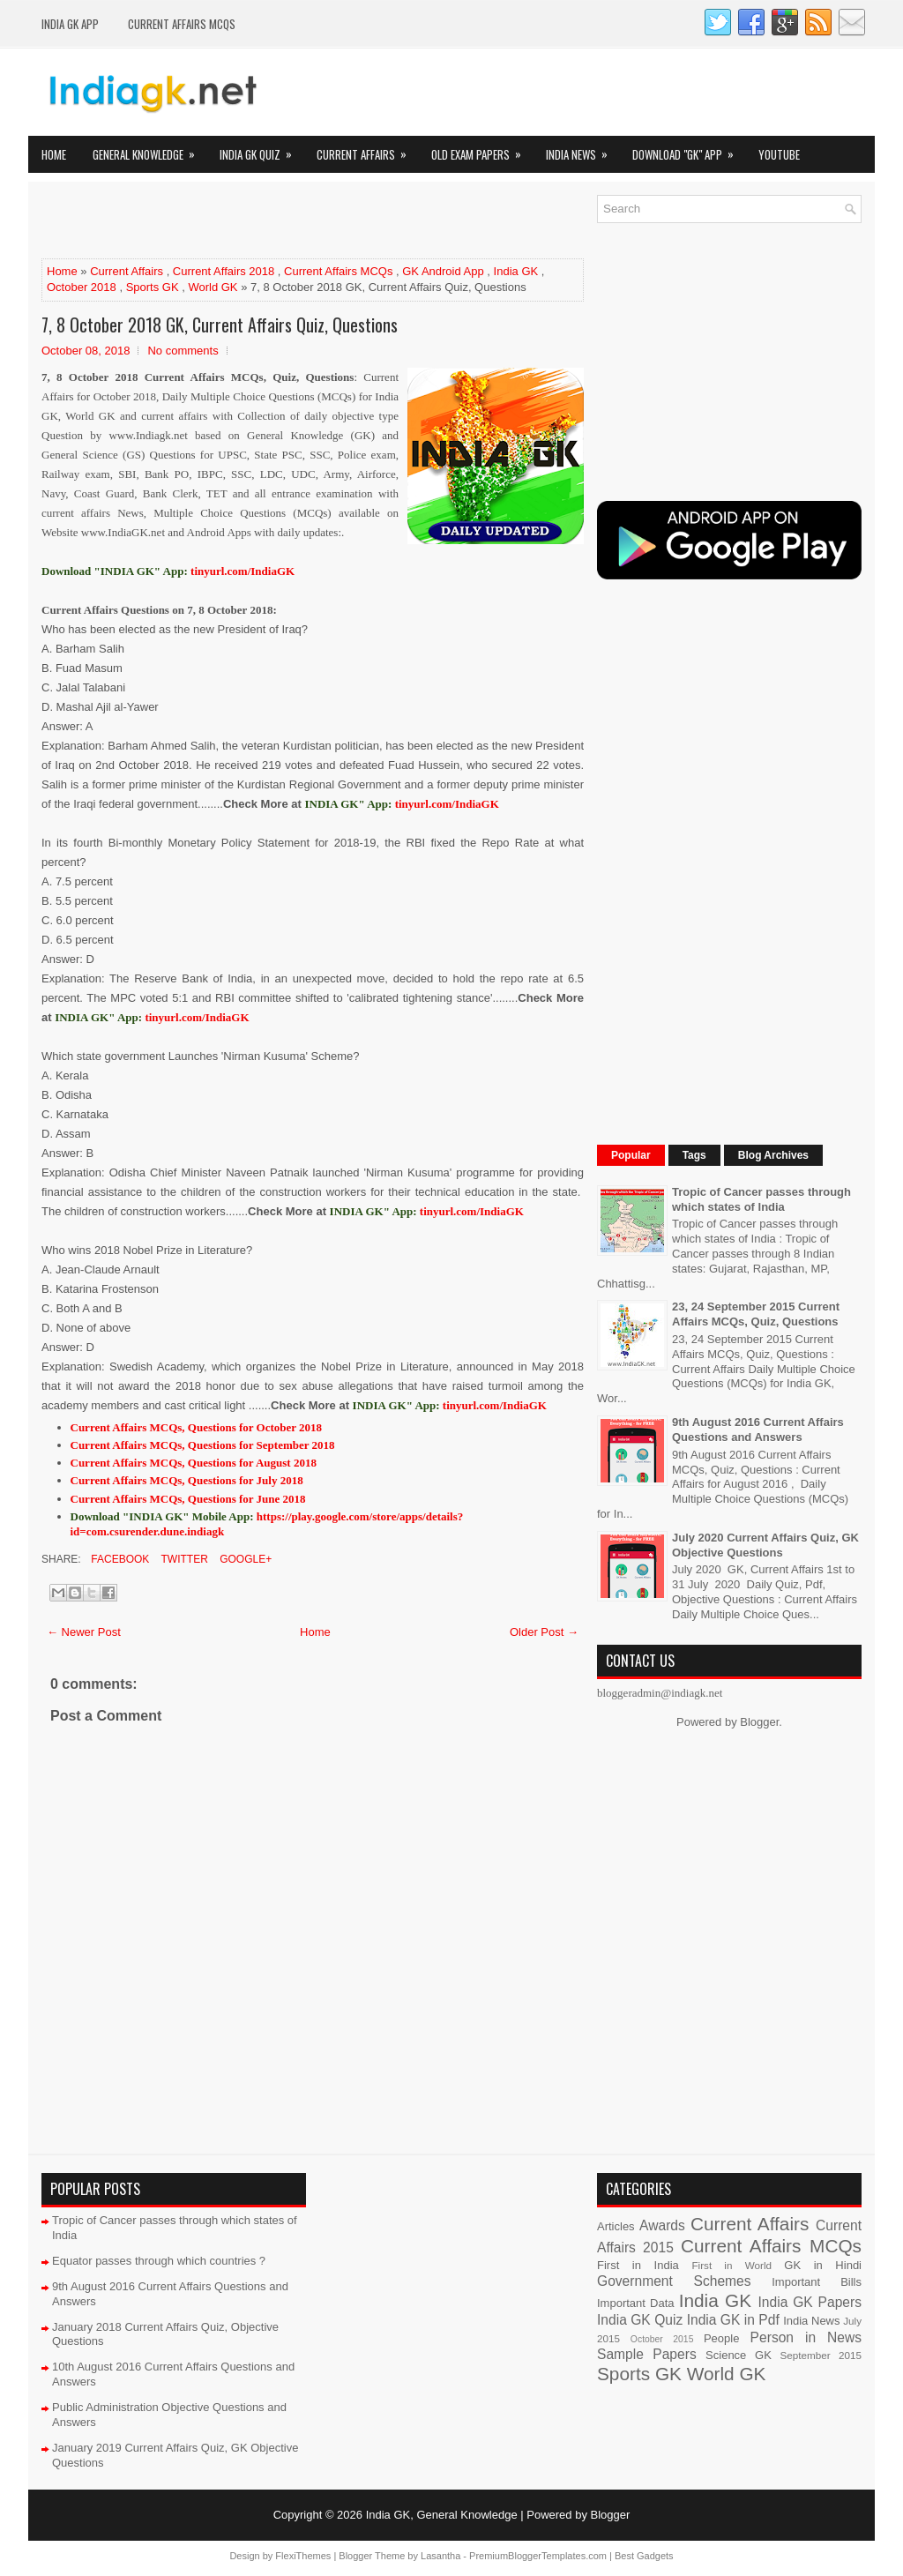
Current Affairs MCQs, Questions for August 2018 (194, 1462)
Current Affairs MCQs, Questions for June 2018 (188, 1498)
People (721, 2338)
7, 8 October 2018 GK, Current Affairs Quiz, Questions (219, 324)
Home (53, 154)
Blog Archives (773, 1155)
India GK (516, 271)
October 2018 (81, 287)
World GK (212, 287)
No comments (182, 350)
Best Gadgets (644, 2555)
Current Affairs (367, 149)
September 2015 (821, 2355)
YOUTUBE (779, 154)
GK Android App (443, 271)
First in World (731, 2265)
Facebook (118, 1559)
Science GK (738, 2355)
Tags (694, 1155)
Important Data (636, 2303)
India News (582, 149)
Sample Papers (647, 2354)
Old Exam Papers (482, 149)
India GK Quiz (261, 149)
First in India (638, 2265)
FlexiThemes (303, 2555)
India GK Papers (809, 2302)
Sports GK (152, 287)
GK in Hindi (823, 2265)
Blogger (759, 1722)
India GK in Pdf (733, 2319)
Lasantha (440, 2555)
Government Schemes (674, 2281)
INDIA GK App (70, 24)
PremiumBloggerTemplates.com (538, 2555)
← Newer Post (84, 1632)
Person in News (806, 2337)
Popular (631, 1155)
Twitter (182, 1559)
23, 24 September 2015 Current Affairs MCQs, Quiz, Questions (756, 1314)
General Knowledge (149, 149)
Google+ (244, 1559)
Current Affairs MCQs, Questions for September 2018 (203, 1445)
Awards (662, 2225)
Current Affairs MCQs (181, 24)
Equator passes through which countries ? (158, 2260)
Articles (616, 2226)
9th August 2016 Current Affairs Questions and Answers (758, 1429)
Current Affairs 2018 (223, 271)
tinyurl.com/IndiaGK (447, 803)
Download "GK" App (688, 149)
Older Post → (544, 1632)
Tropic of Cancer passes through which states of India (761, 1199)
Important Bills (817, 2282)
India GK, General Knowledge (442, 2514)
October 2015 (662, 2339)
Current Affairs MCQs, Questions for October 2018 (197, 1427)
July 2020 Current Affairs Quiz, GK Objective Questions (765, 1545)
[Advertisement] (247, 221)
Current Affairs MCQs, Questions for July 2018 (187, 1480)
